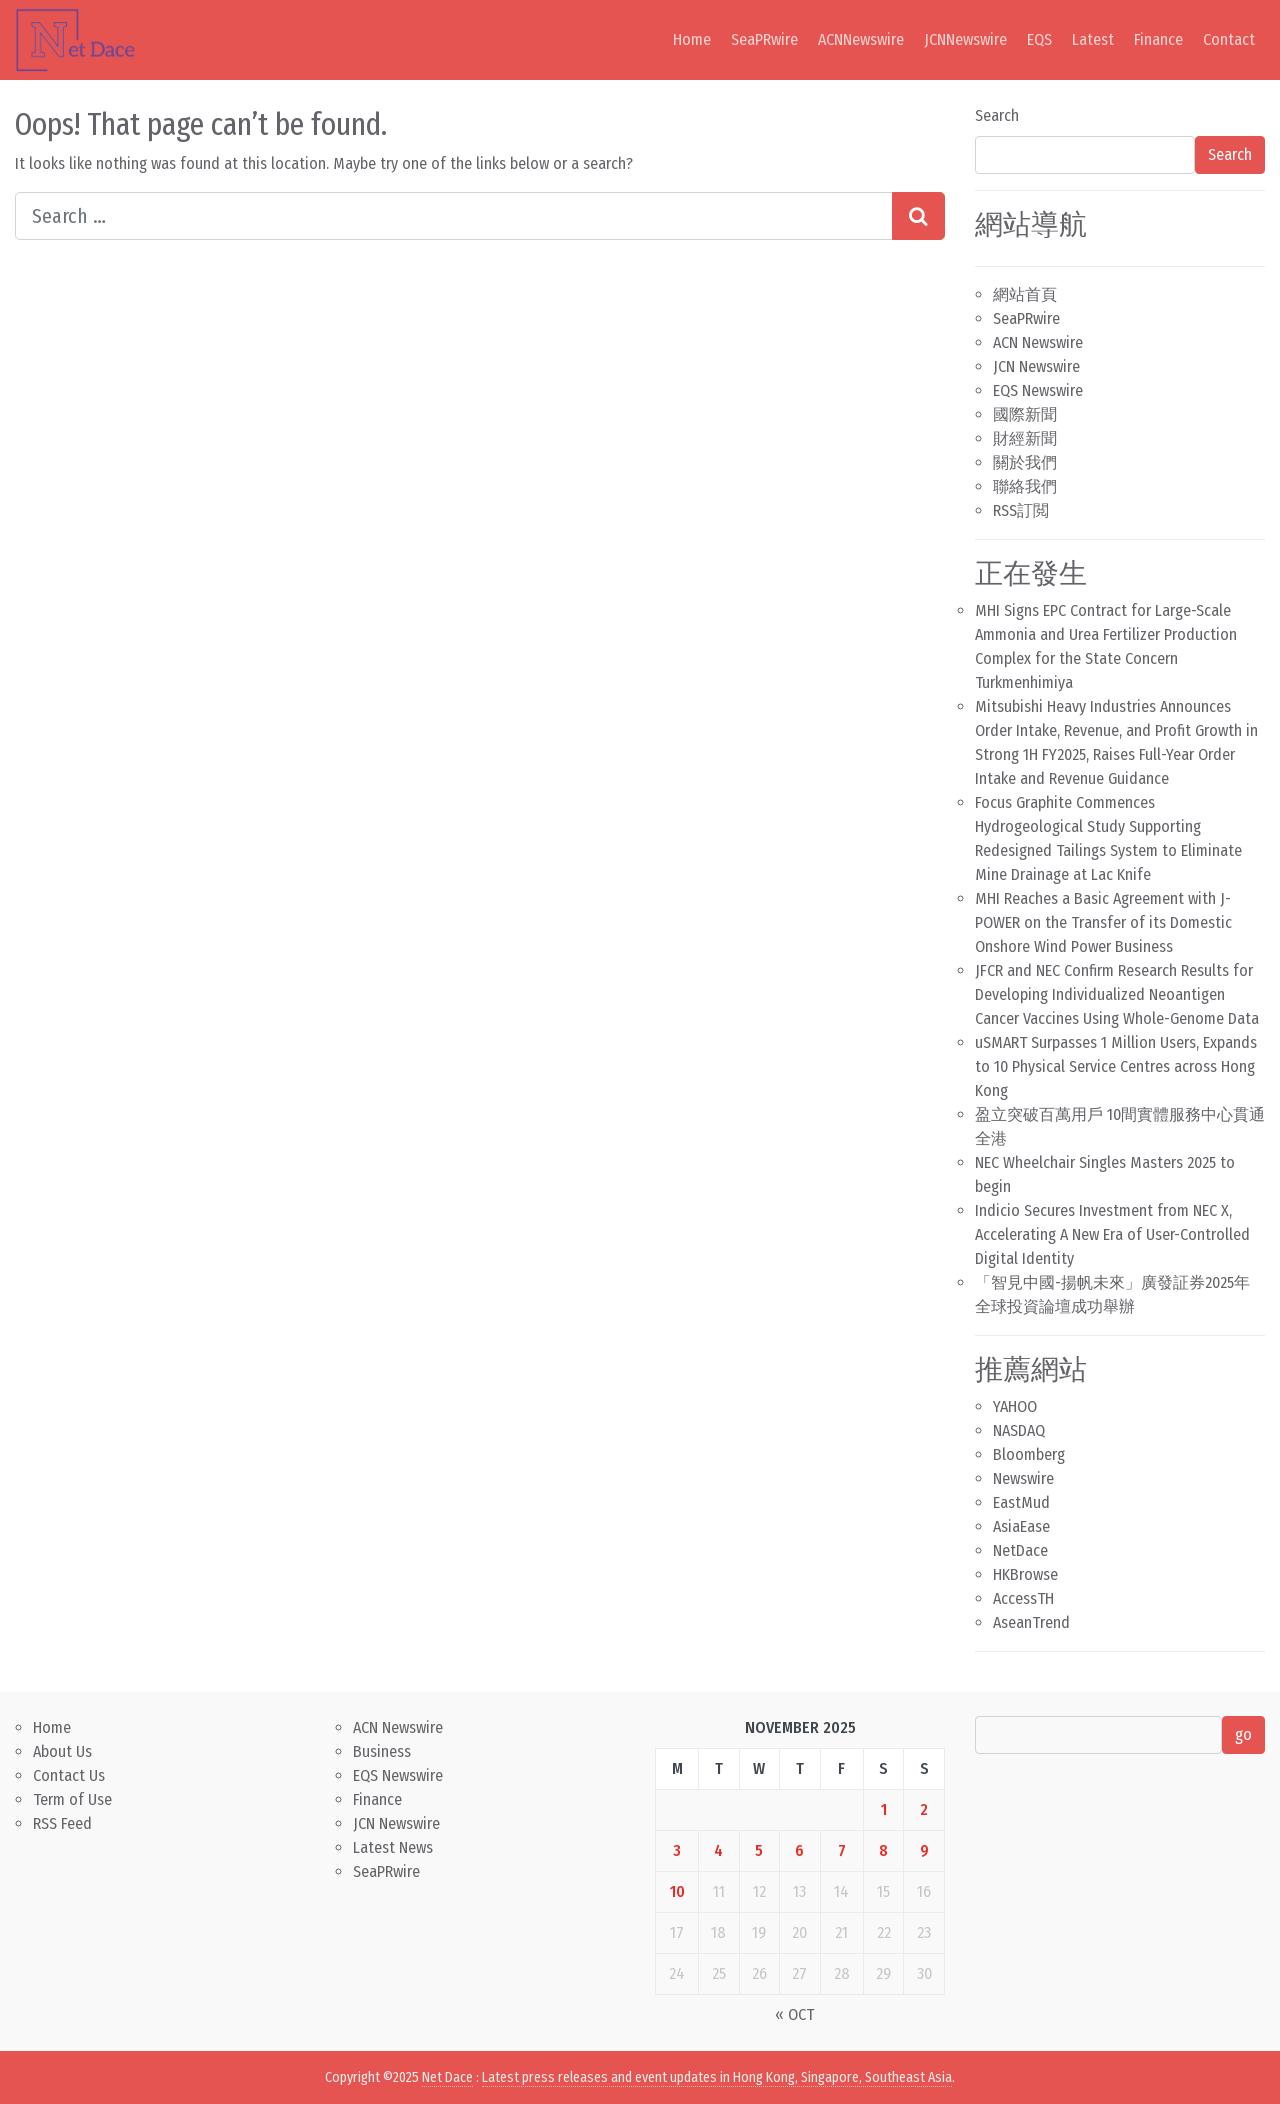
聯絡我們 (1025, 486)
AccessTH (1023, 1598)
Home (692, 39)
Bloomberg (1029, 1454)
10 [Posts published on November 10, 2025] (677, 1891)
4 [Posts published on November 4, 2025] (718, 1850)
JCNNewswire (965, 39)
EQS (1039, 39)
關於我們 (1025, 462)
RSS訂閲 (1021, 510)
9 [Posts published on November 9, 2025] (924, 1850)
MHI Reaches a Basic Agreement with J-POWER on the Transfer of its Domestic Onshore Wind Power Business (1103, 922)
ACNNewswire (861, 39)
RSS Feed (62, 1823)
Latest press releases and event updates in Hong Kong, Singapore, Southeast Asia (717, 2077)
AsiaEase (1021, 1526)
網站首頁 (1025, 294)
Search (997, 115)
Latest (1093, 39)
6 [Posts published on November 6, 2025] (799, 1850)
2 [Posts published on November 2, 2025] (924, 1809)
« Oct (794, 2014)
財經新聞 (1025, 438)
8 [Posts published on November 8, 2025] (883, 1850)
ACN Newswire (1038, 342)
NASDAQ (1019, 1430)
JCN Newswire (1036, 366)
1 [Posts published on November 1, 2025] (884, 1809)
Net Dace (447, 2077)
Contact (1229, 39)
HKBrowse (1025, 1574)
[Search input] (454, 216)
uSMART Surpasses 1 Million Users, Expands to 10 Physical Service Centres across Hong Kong (1116, 1066)
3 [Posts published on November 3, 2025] (677, 1850)
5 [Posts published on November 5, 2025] (759, 1850)
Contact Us (69, 1775)
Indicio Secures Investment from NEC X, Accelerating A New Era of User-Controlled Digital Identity (1112, 1234)
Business (382, 1751)
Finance (1158, 39)
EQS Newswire (1038, 390)
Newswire (1023, 1478)
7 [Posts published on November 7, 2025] (842, 1850)
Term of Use (72, 1799)
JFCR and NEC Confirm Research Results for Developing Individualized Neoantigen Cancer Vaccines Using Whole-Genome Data (1117, 994)
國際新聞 (1025, 414)
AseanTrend (1031, 1622)
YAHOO (1015, 1406)
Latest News (393, 1847)
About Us (62, 1751)
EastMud (1021, 1502)
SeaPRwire (764, 39)
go (1243, 1734)
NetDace (1020, 1550)
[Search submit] (918, 216)
